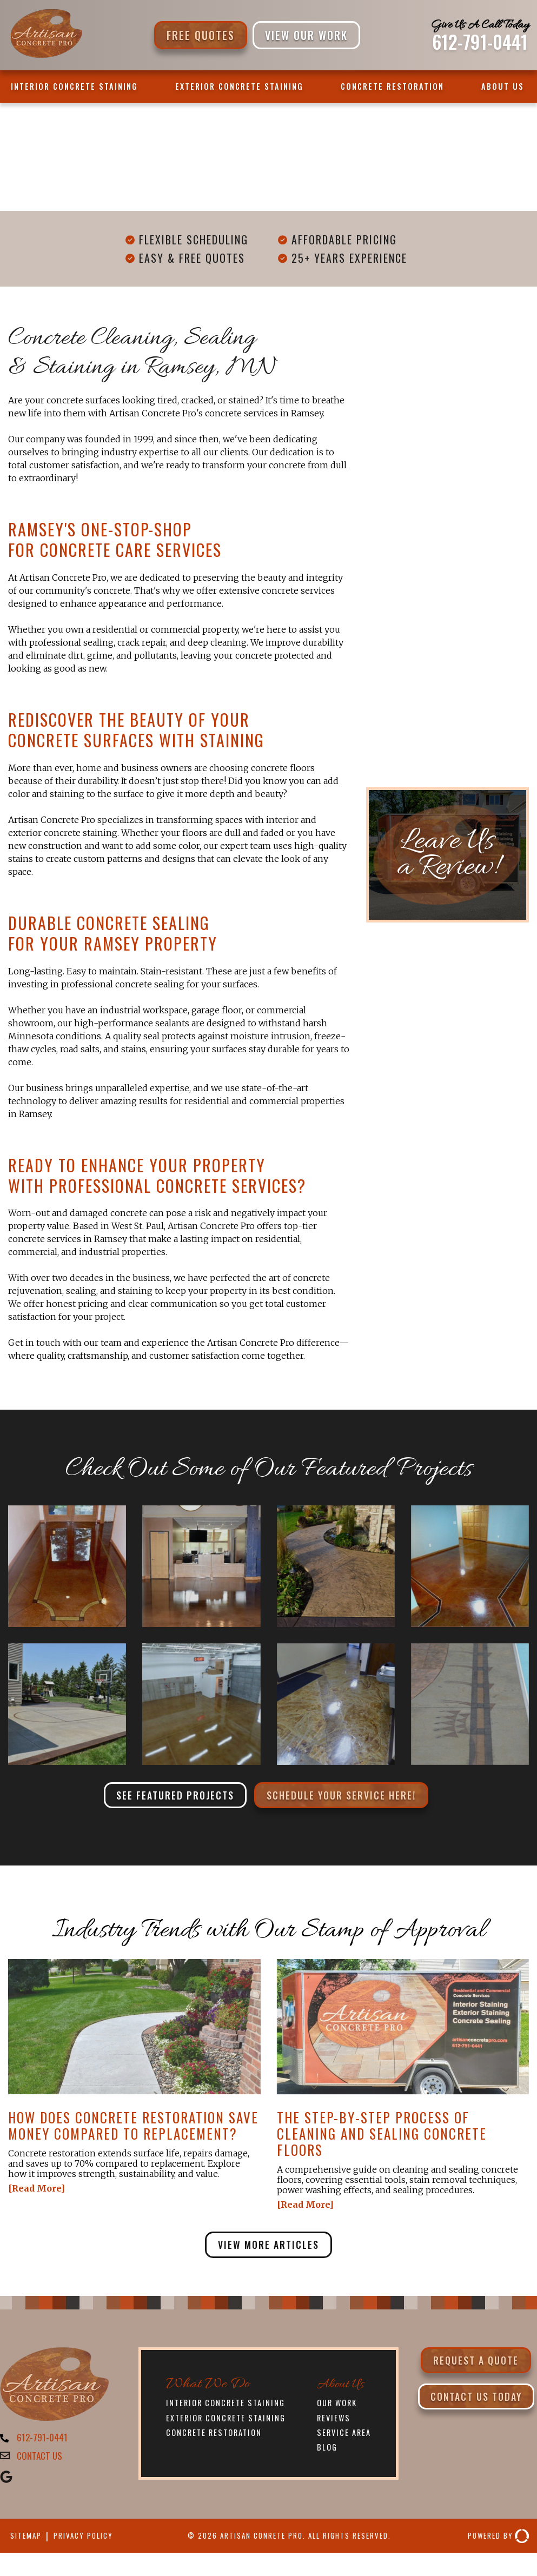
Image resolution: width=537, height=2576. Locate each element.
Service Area (345, 2437)
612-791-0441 (480, 41)
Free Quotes (201, 35)
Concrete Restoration (392, 86)
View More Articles (268, 2248)
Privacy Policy (92, 2543)
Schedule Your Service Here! (346, 1796)
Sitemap (28, 2543)
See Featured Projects (168, 1796)
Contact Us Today (476, 2412)
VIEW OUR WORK (306, 35)
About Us (502, 86)
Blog (327, 2452)
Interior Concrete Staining (74, 86)
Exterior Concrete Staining (239, 86)
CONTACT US (41, 2461)
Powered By (494, 2543)
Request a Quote (476, 2365)
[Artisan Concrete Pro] (45, 56)
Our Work (339, 2407)
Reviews (334, 2422)
